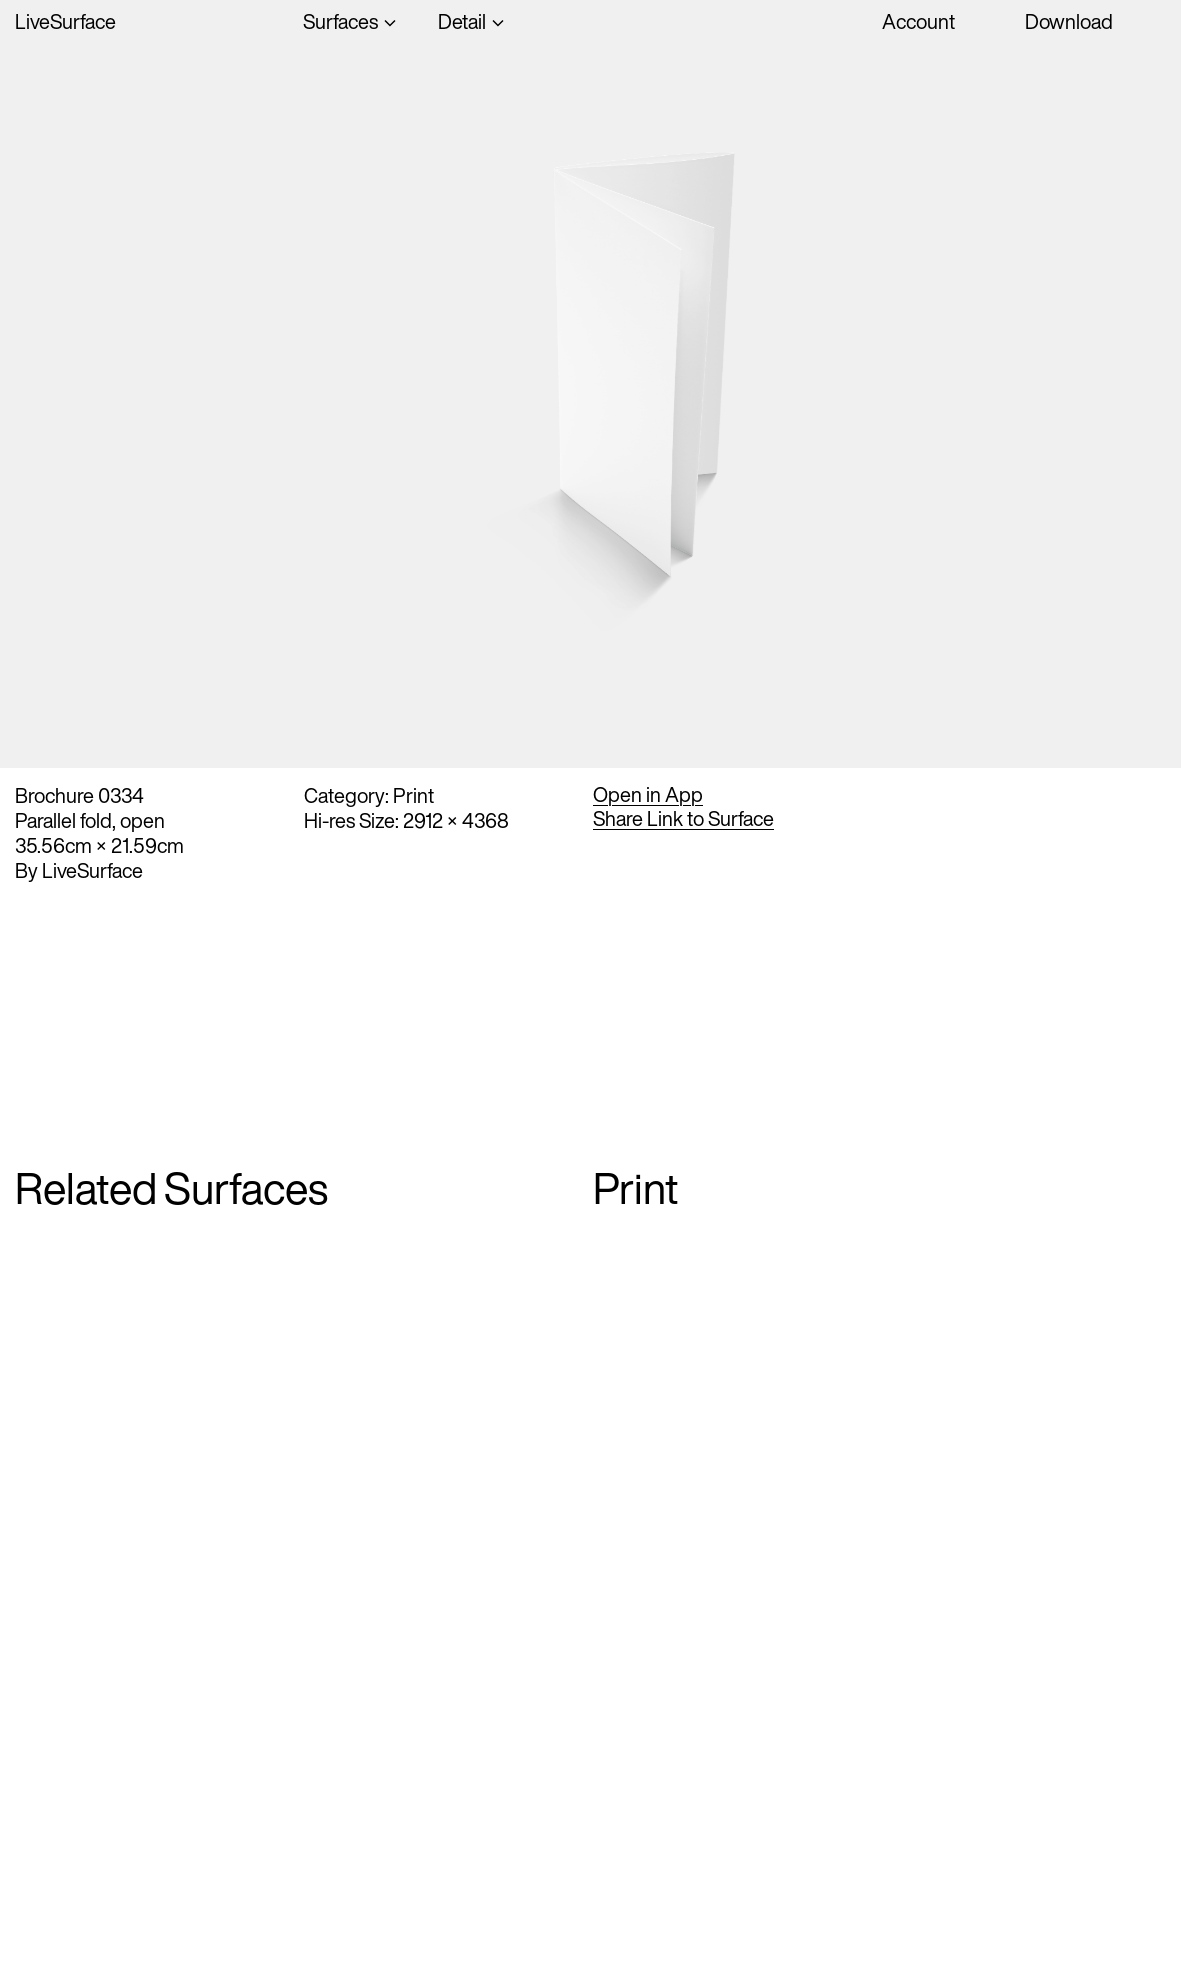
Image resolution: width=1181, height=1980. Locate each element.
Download (1069, 21)
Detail (462, 21)
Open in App (648, 795)
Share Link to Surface (683, 819)
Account (918, 21)
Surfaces (340, 21)
